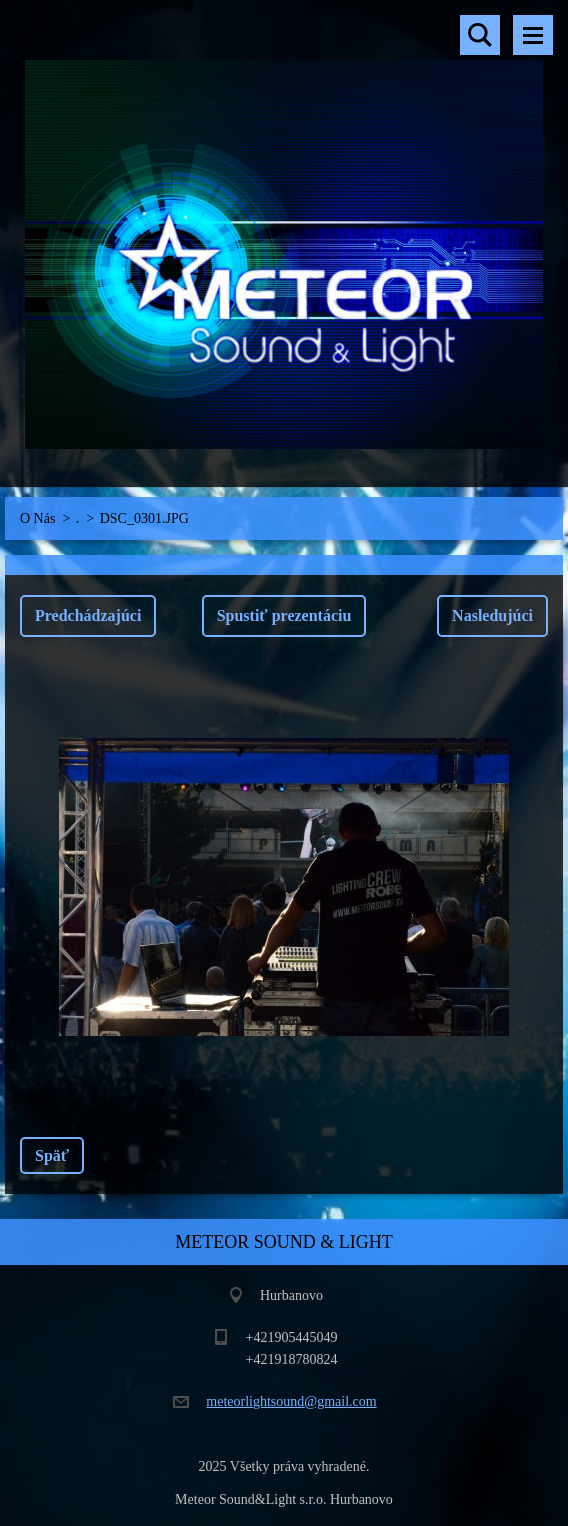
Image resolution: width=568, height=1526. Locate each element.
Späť (52, 1155)
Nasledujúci (492, 615)
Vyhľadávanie (480, 35)
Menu (533, 35)
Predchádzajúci (88, 615)
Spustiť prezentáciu (284, 615)
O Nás (37, 518)
